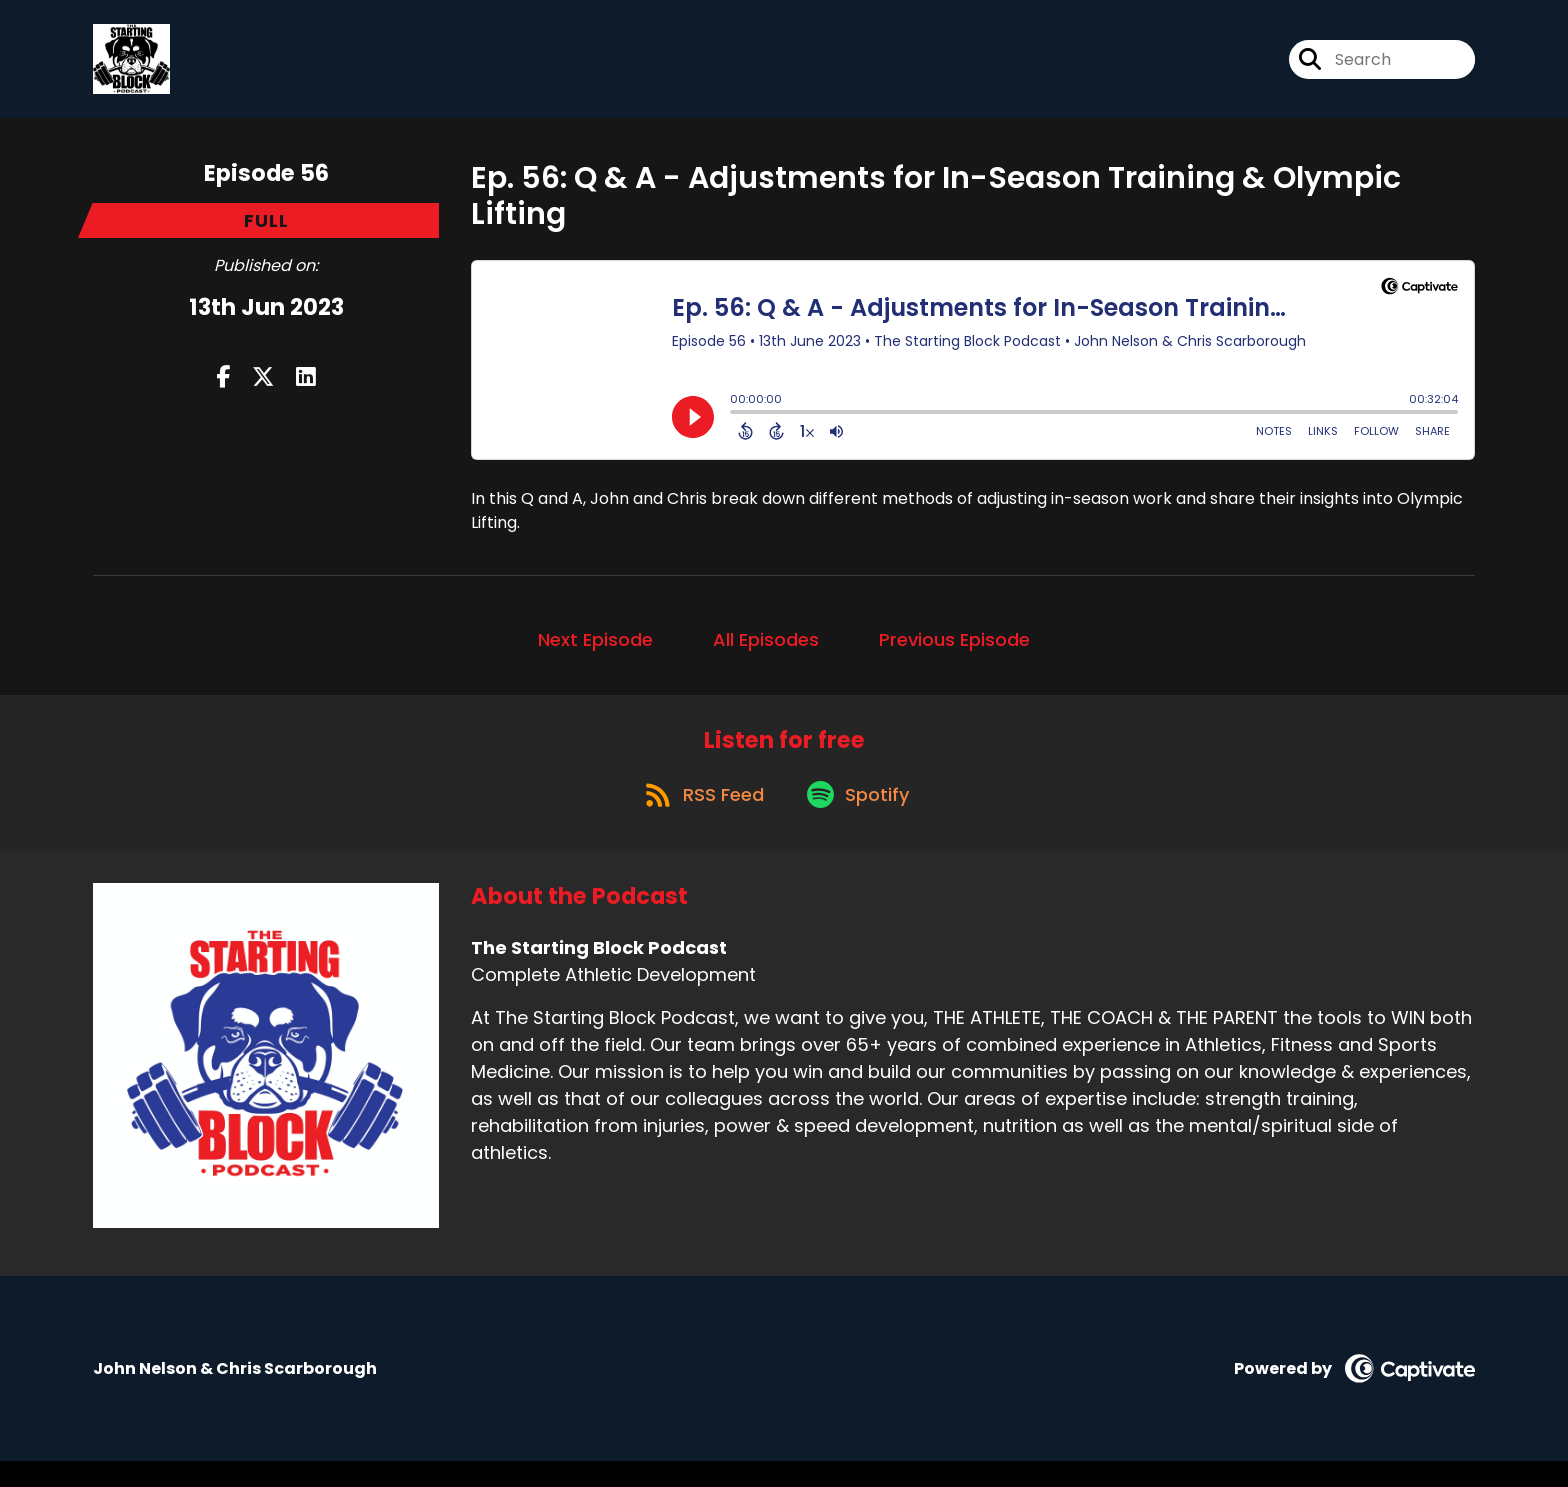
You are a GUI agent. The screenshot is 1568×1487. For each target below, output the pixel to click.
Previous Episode (954, 651)
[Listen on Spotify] (861, 819)
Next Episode (595, 651)
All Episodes (766, 651)
